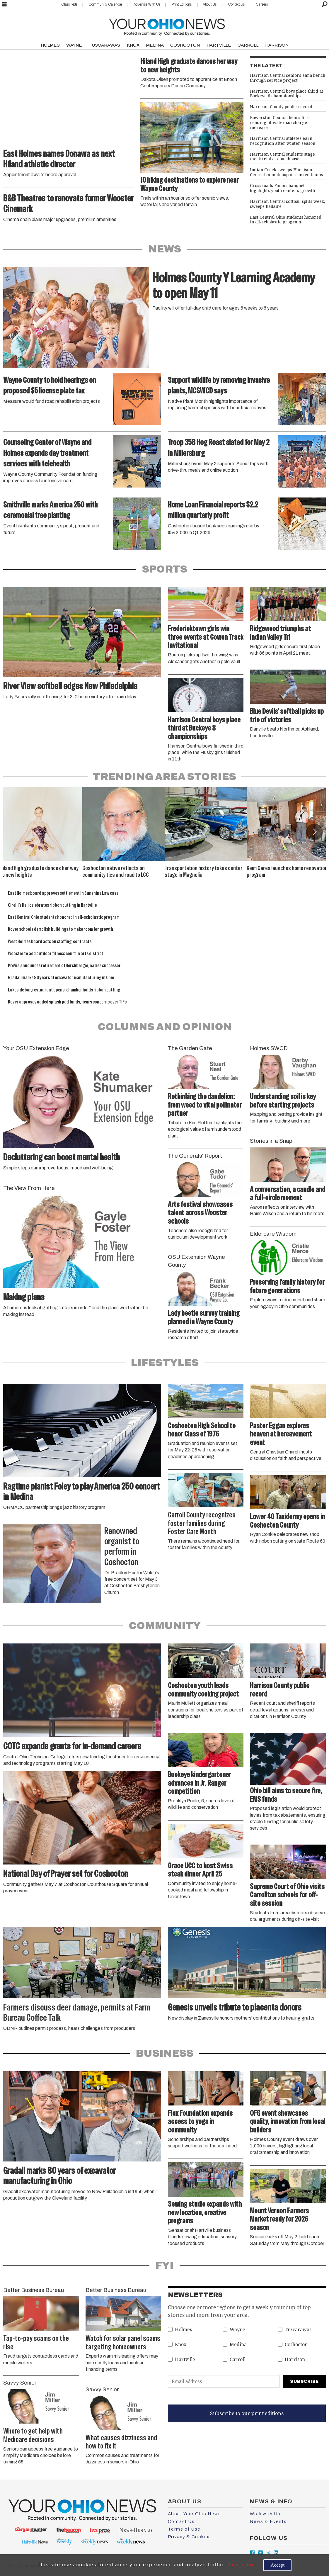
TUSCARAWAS (104, 45)
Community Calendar (105, 4)
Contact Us (236, 4)
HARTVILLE (219, 45)
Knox (180, 2344)
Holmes (183, 2330)
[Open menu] (4, 4)
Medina (238, 2344)
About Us (210, 4)
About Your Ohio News (194, 2514)
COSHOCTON (185, 45)
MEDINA (155, 45)
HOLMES (50, 45)
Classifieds (69, 4)
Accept (277, 2565)
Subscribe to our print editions (247, 2413)
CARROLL (248, 45)
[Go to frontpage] (167, 26)
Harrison (295, 2359)
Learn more (244, 2564)
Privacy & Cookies (189, 2536)
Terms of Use (184, 2529)
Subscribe (304, 2381)
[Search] (324, 4)
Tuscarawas (298, 2330)
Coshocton (296, 2344)
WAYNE (74, 45)
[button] (314, 831)
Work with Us (265, 2514)
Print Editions (181, 4)
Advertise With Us (147, 4)
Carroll (238, 2359)
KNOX (133, 45)
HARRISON (277, 45)
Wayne (237, 2330)
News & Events (268, 2521)
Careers (262, 4)
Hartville (185, 2359)
